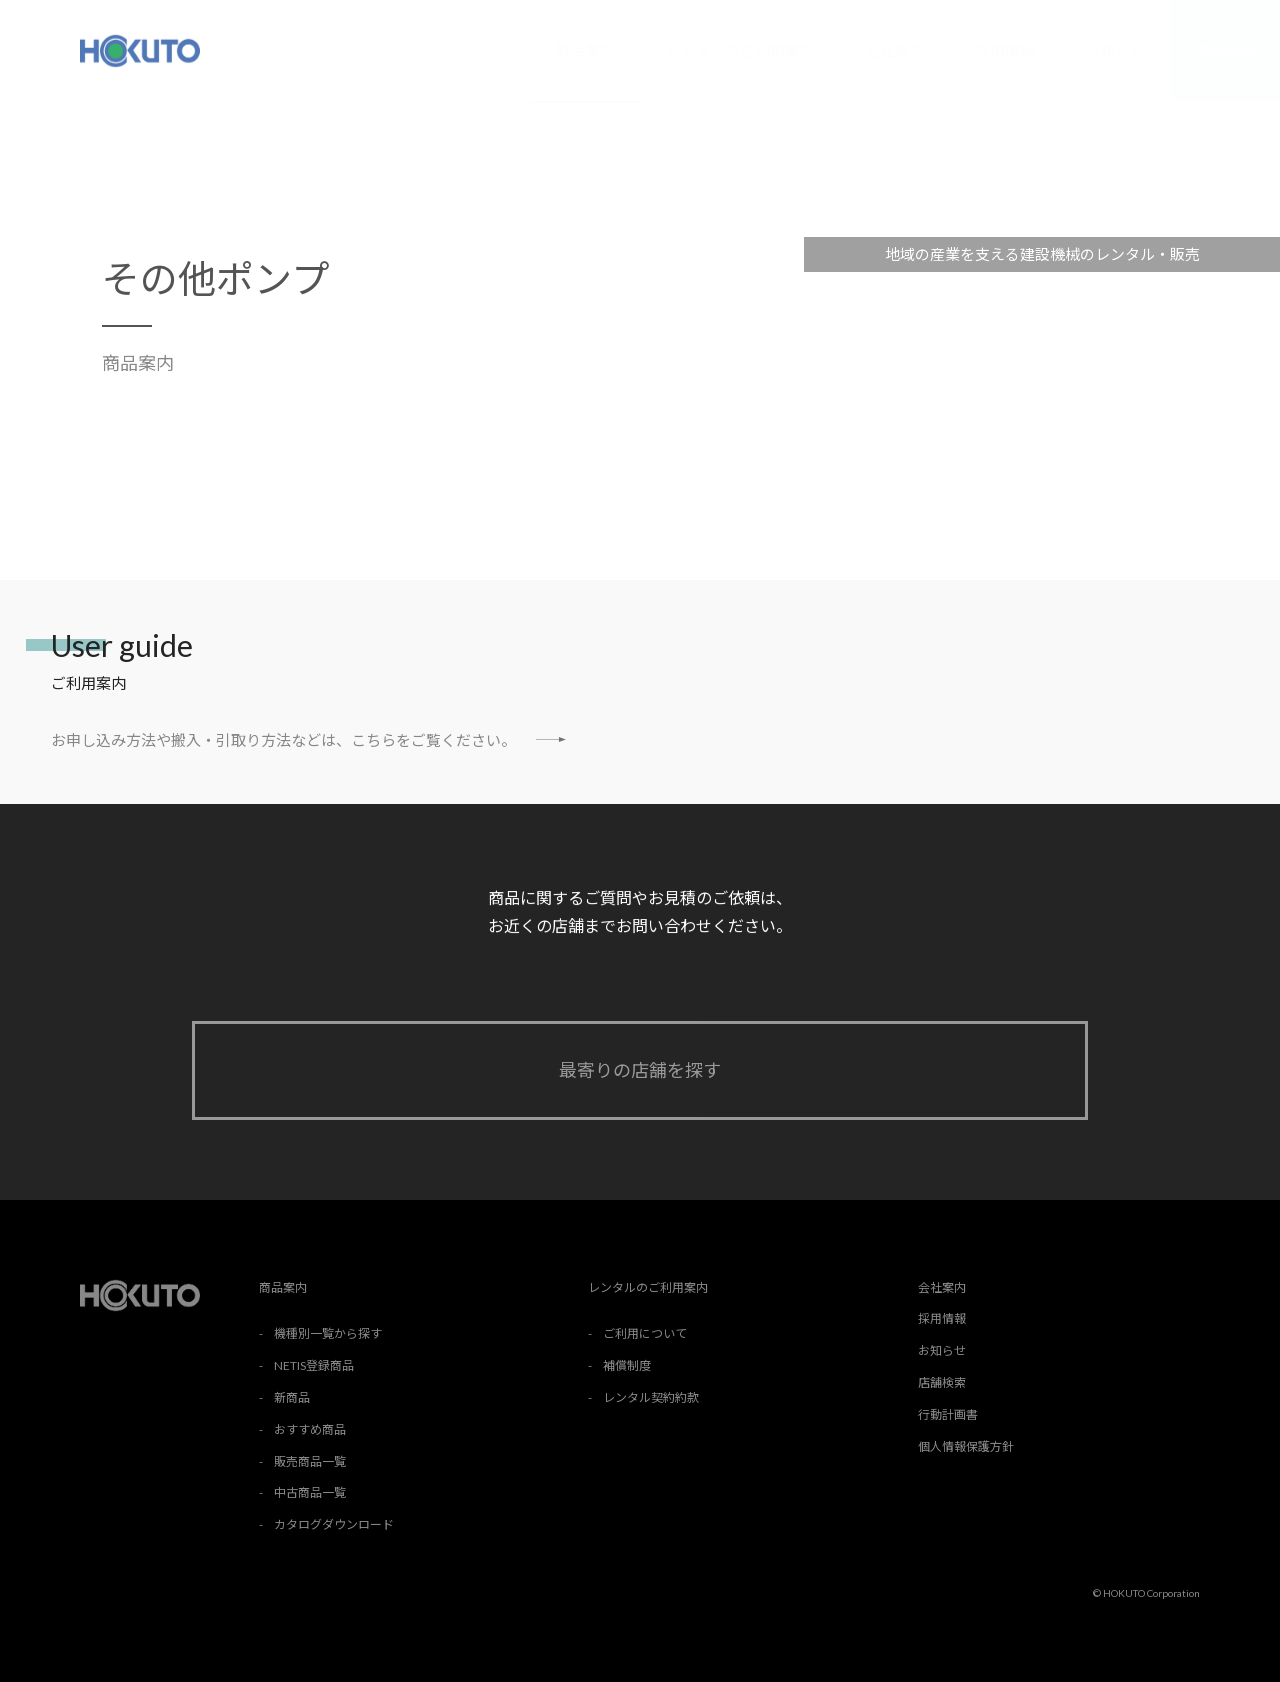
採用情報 (1005, 51)
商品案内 (585, 50)
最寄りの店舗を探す (640, 1070)
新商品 (292, 1397)
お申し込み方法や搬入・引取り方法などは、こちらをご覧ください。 (308, 739)
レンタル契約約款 (651, 1397)
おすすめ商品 (310, 1429)
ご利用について (645, 1333)
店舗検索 (1225, 51)
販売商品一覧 (310, 1461)
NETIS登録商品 (314, 1365)
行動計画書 (948, 1414)
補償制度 (627, 1365)
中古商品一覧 (310, 1492)
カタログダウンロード (334, 1524)
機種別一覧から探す (328, 1333)
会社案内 (895, 51)
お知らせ (1115, 51)
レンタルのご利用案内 (740, 51)
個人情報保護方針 (966, 1446)
